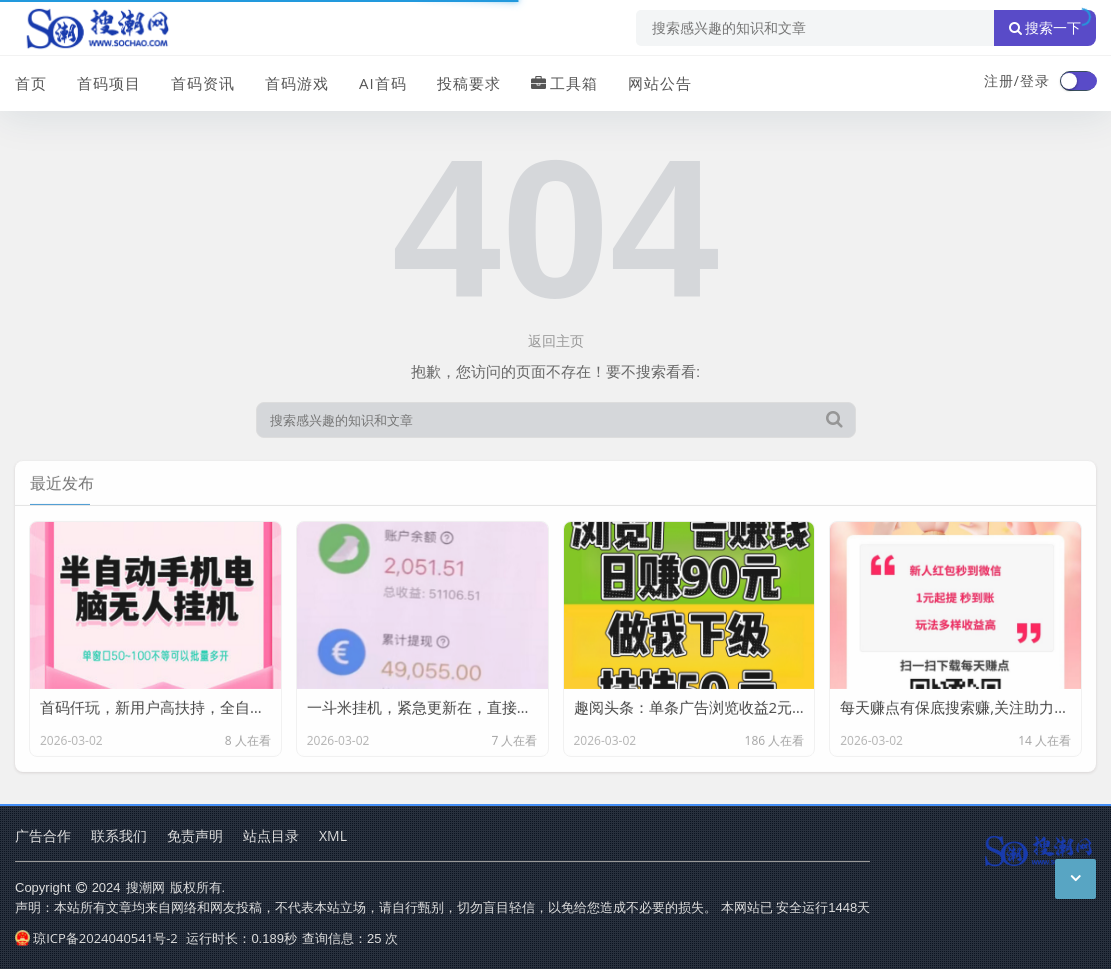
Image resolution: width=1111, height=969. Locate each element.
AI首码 (383, 83)
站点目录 (271, 835)
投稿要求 (469, 83)
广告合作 (43, 835)
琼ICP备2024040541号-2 (96, 938)
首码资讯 (203, 83)
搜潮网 (145, 887)
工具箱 (564, 83)
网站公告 (660, 83)
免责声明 (195, 835)
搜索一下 (1045, 28)
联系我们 (119, 835)
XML (333, 835)
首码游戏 (297, 83)
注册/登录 (1017, 80)
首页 (31, 83)
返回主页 (556, 340)
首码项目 (109, 83)
